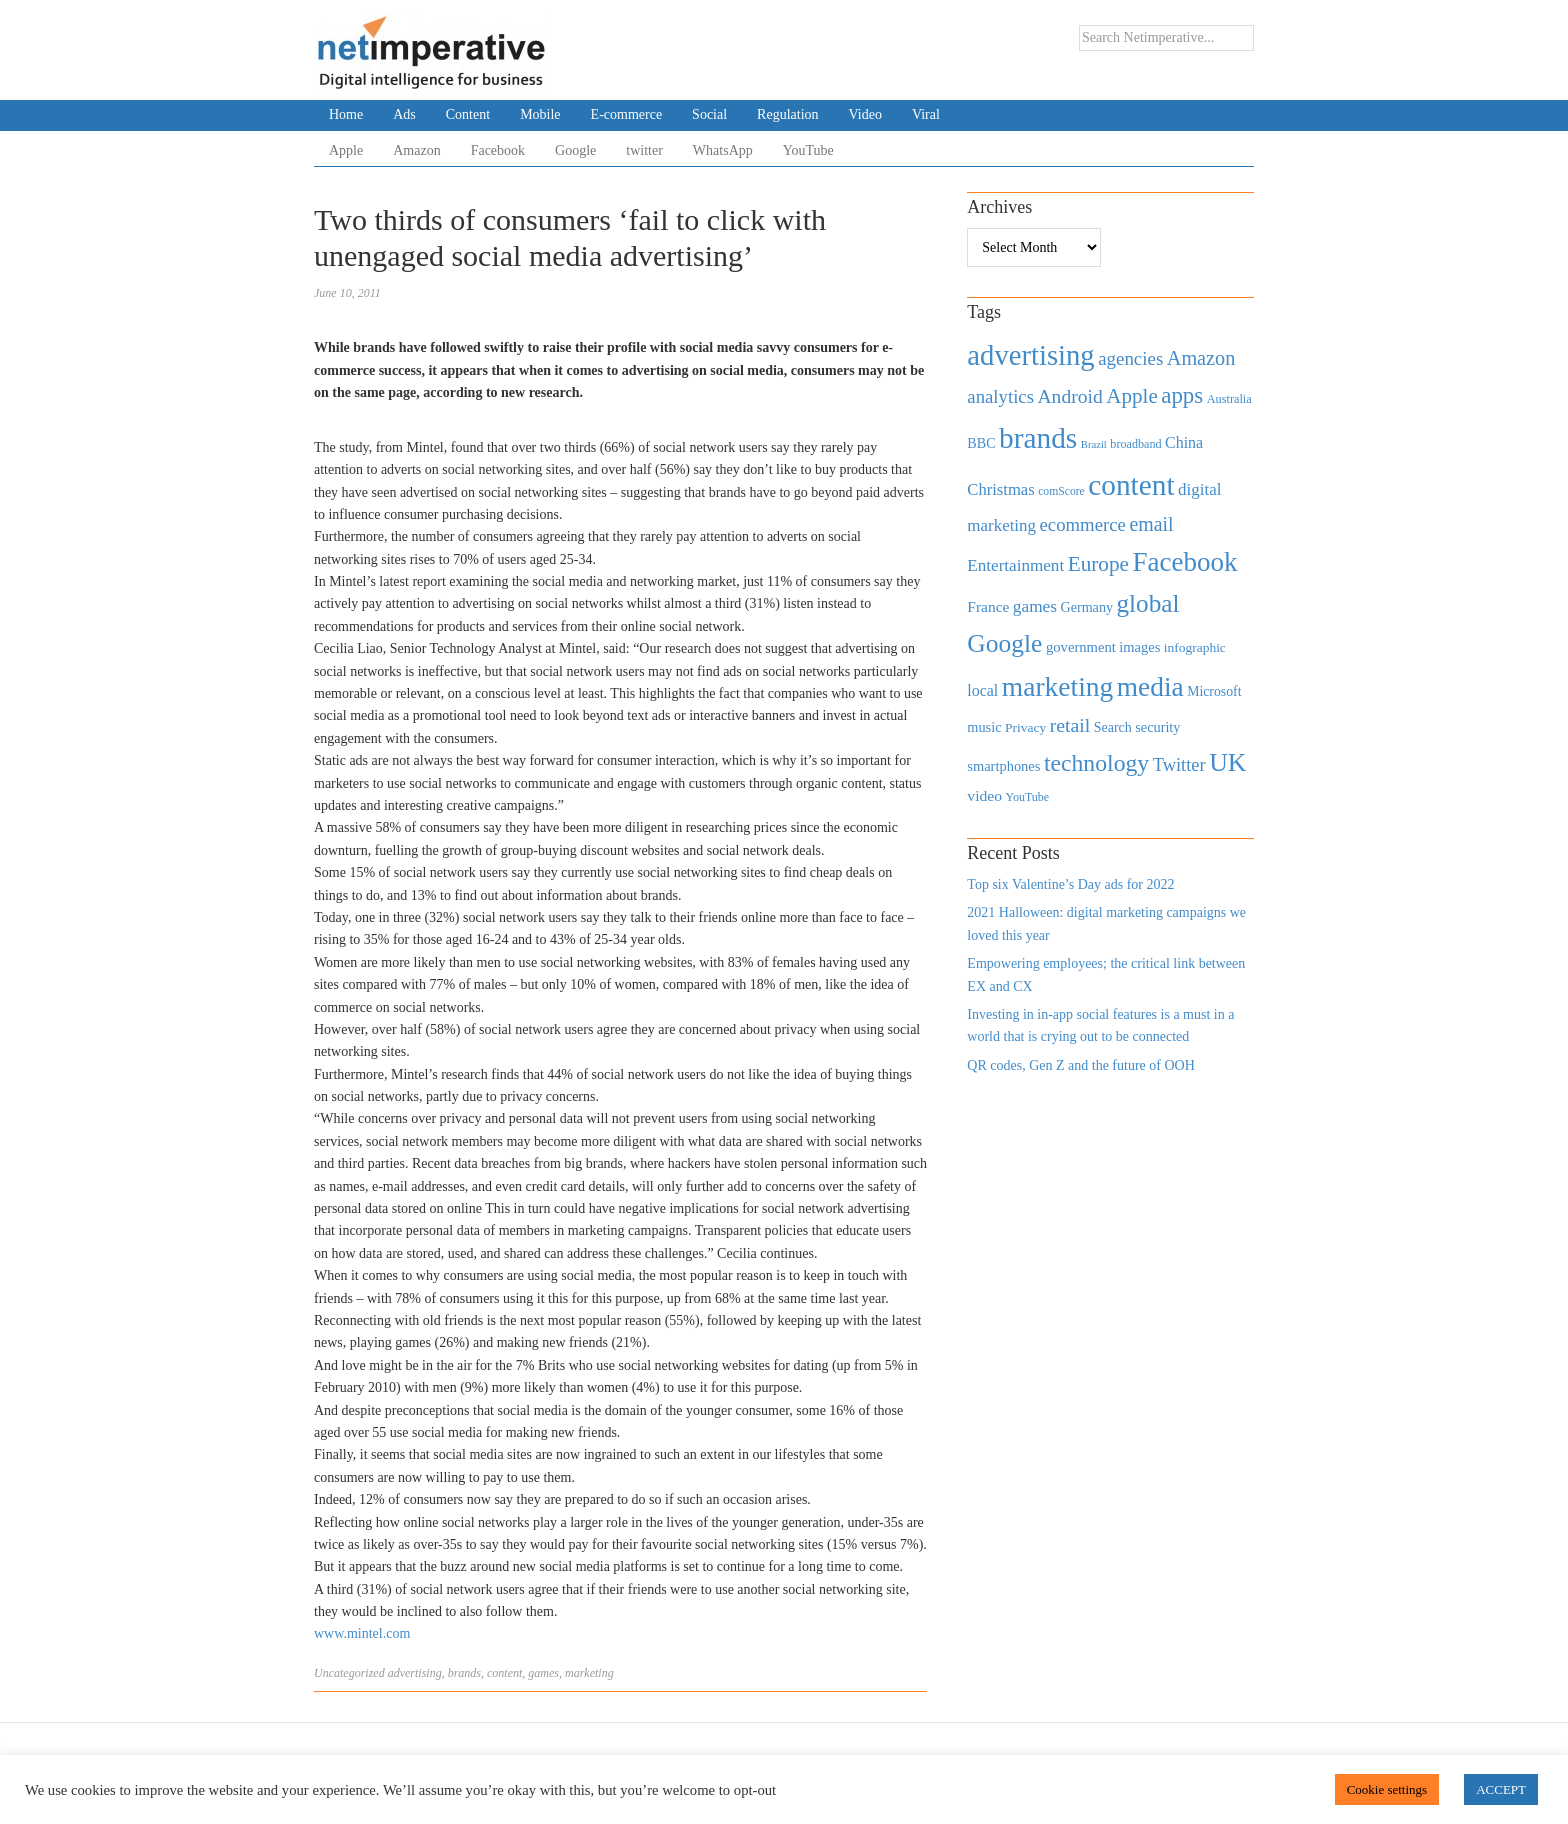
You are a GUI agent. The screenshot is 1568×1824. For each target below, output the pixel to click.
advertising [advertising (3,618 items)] (1030, 355)
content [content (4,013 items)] (1131, 485)
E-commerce (627, 114)
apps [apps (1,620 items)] (1182, 395)
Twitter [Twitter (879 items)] (1179, 765)
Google (575, 150)
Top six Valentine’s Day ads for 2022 (1070, 884)
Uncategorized (349, 1673)
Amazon (416, 150)
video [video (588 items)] (984, 795)
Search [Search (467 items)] (1113, 727)
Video (865, 114)
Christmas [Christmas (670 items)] (1000, 489)
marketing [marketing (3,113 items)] (1058, 686)
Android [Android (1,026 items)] (1069, 396)
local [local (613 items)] (982, 690)
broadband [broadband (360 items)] (1135, 444)
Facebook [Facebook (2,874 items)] (1184, 562)
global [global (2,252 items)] (1148, 603)
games (543, 1673)
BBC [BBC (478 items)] (981, 443)
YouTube (808, 150)
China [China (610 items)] (1184, 442)
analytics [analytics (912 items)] (1000, 396)
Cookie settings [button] (1387, 1789)
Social (709, 114)
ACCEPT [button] (1501, 1789)
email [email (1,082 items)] (1151, 524)
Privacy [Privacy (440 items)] (1025, 727)
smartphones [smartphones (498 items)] (1003, 766)
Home (346, 114)
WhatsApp (723, 150)
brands (464, 1673)
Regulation (787, 114)
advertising (415, 1673)
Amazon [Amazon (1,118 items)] (1201, 358)
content (504, 1673)
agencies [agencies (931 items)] (1130, 358)
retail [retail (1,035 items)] (1070, 725)
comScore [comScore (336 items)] (1061, 491)
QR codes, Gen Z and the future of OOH (1080, 1065)
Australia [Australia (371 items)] (1229, 399)
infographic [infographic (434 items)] (1195, 647)
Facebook (498, 150)
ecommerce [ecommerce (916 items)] (1083, 524)
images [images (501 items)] (1139, 647)
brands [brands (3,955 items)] (1038, 438)
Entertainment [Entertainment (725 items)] (1015, 565)
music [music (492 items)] (984, 727)
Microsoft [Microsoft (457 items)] (1214, 691)
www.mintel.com (362, 1633)
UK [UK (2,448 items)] (1227, 762)
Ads (404, 114)
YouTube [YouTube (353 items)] (1028, 797)
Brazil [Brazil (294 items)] (1094, 444)
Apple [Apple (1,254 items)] (1131, 396)
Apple (346, 150)
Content (468, 114)
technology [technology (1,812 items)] (1096, 763)
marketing (589, 1673)
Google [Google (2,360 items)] (1004, 643)
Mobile (540, 114)
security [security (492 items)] (1157, 727)
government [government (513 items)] (1081, 647)
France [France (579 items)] (988, 606)
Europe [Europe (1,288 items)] (1098, 564)
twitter (644, 150)
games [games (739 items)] (1035, 606)
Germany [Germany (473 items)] (1086, 607)
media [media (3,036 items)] (1150, 687)
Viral (926, 114)
